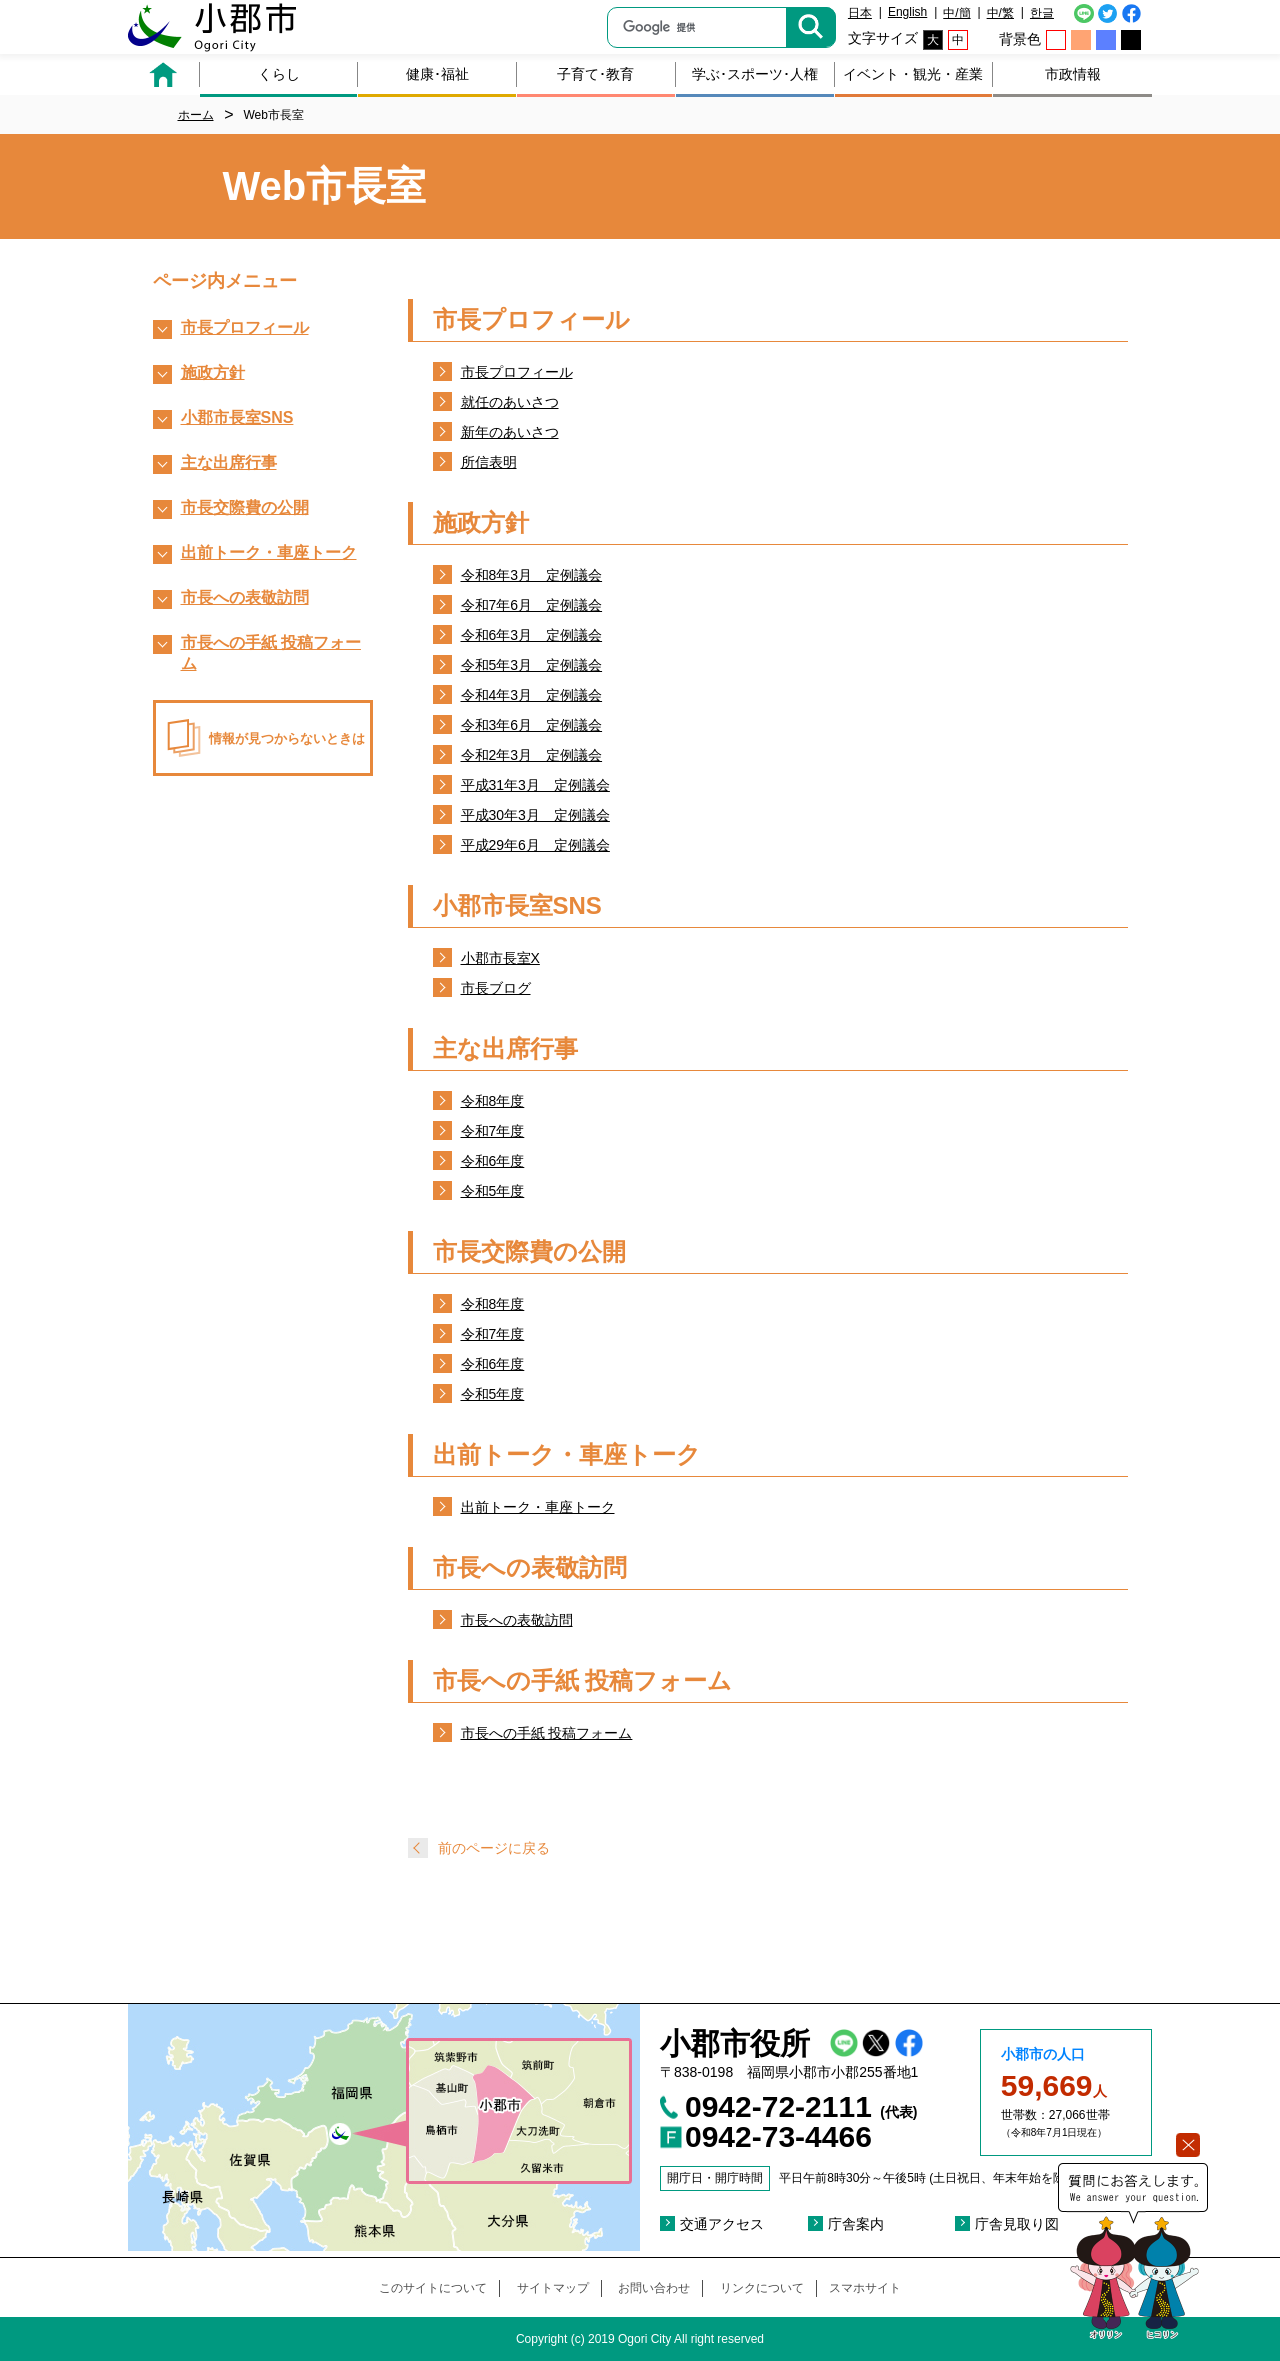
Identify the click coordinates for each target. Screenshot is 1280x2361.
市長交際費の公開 (245, 507)
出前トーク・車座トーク (538, 1507)
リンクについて (762, 2288)
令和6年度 (493, 1161)
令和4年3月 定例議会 (532, 695)
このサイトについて (433, 2288)
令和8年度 (493, 1101)
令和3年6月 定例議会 (532, 725)
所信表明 (489, 462)
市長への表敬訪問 (517, 1620)
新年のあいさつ (510, 432)
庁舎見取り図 (1017, 2224)
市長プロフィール (517, 372)
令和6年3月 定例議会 (532, 635)
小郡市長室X (500, 958)
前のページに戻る (494, 1848)
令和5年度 (493, 1191)
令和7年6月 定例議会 (532, 605)
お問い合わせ (654, 2288)
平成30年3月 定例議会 (535, 815)
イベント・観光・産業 (913, 74)
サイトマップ (553, 2288)
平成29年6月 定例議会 (535, 845)
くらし (279, 74)
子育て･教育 (595, 74)
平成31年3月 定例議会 (535, 785)
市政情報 (1073, 74)
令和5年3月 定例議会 (532, 665)
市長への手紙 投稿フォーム (547, 1733)
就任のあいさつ (510, 402)
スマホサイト (865, 2288)
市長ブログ (496, 988)
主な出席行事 (229, 462)
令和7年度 (493, 1131)
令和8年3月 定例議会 (532, 575)
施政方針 (213, 372)
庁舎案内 (856, 2224)
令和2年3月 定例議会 (532, 755)
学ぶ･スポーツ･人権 (755, 74)
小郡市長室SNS (237, 417)
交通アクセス (722, 2224)
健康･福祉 (437, 74)
